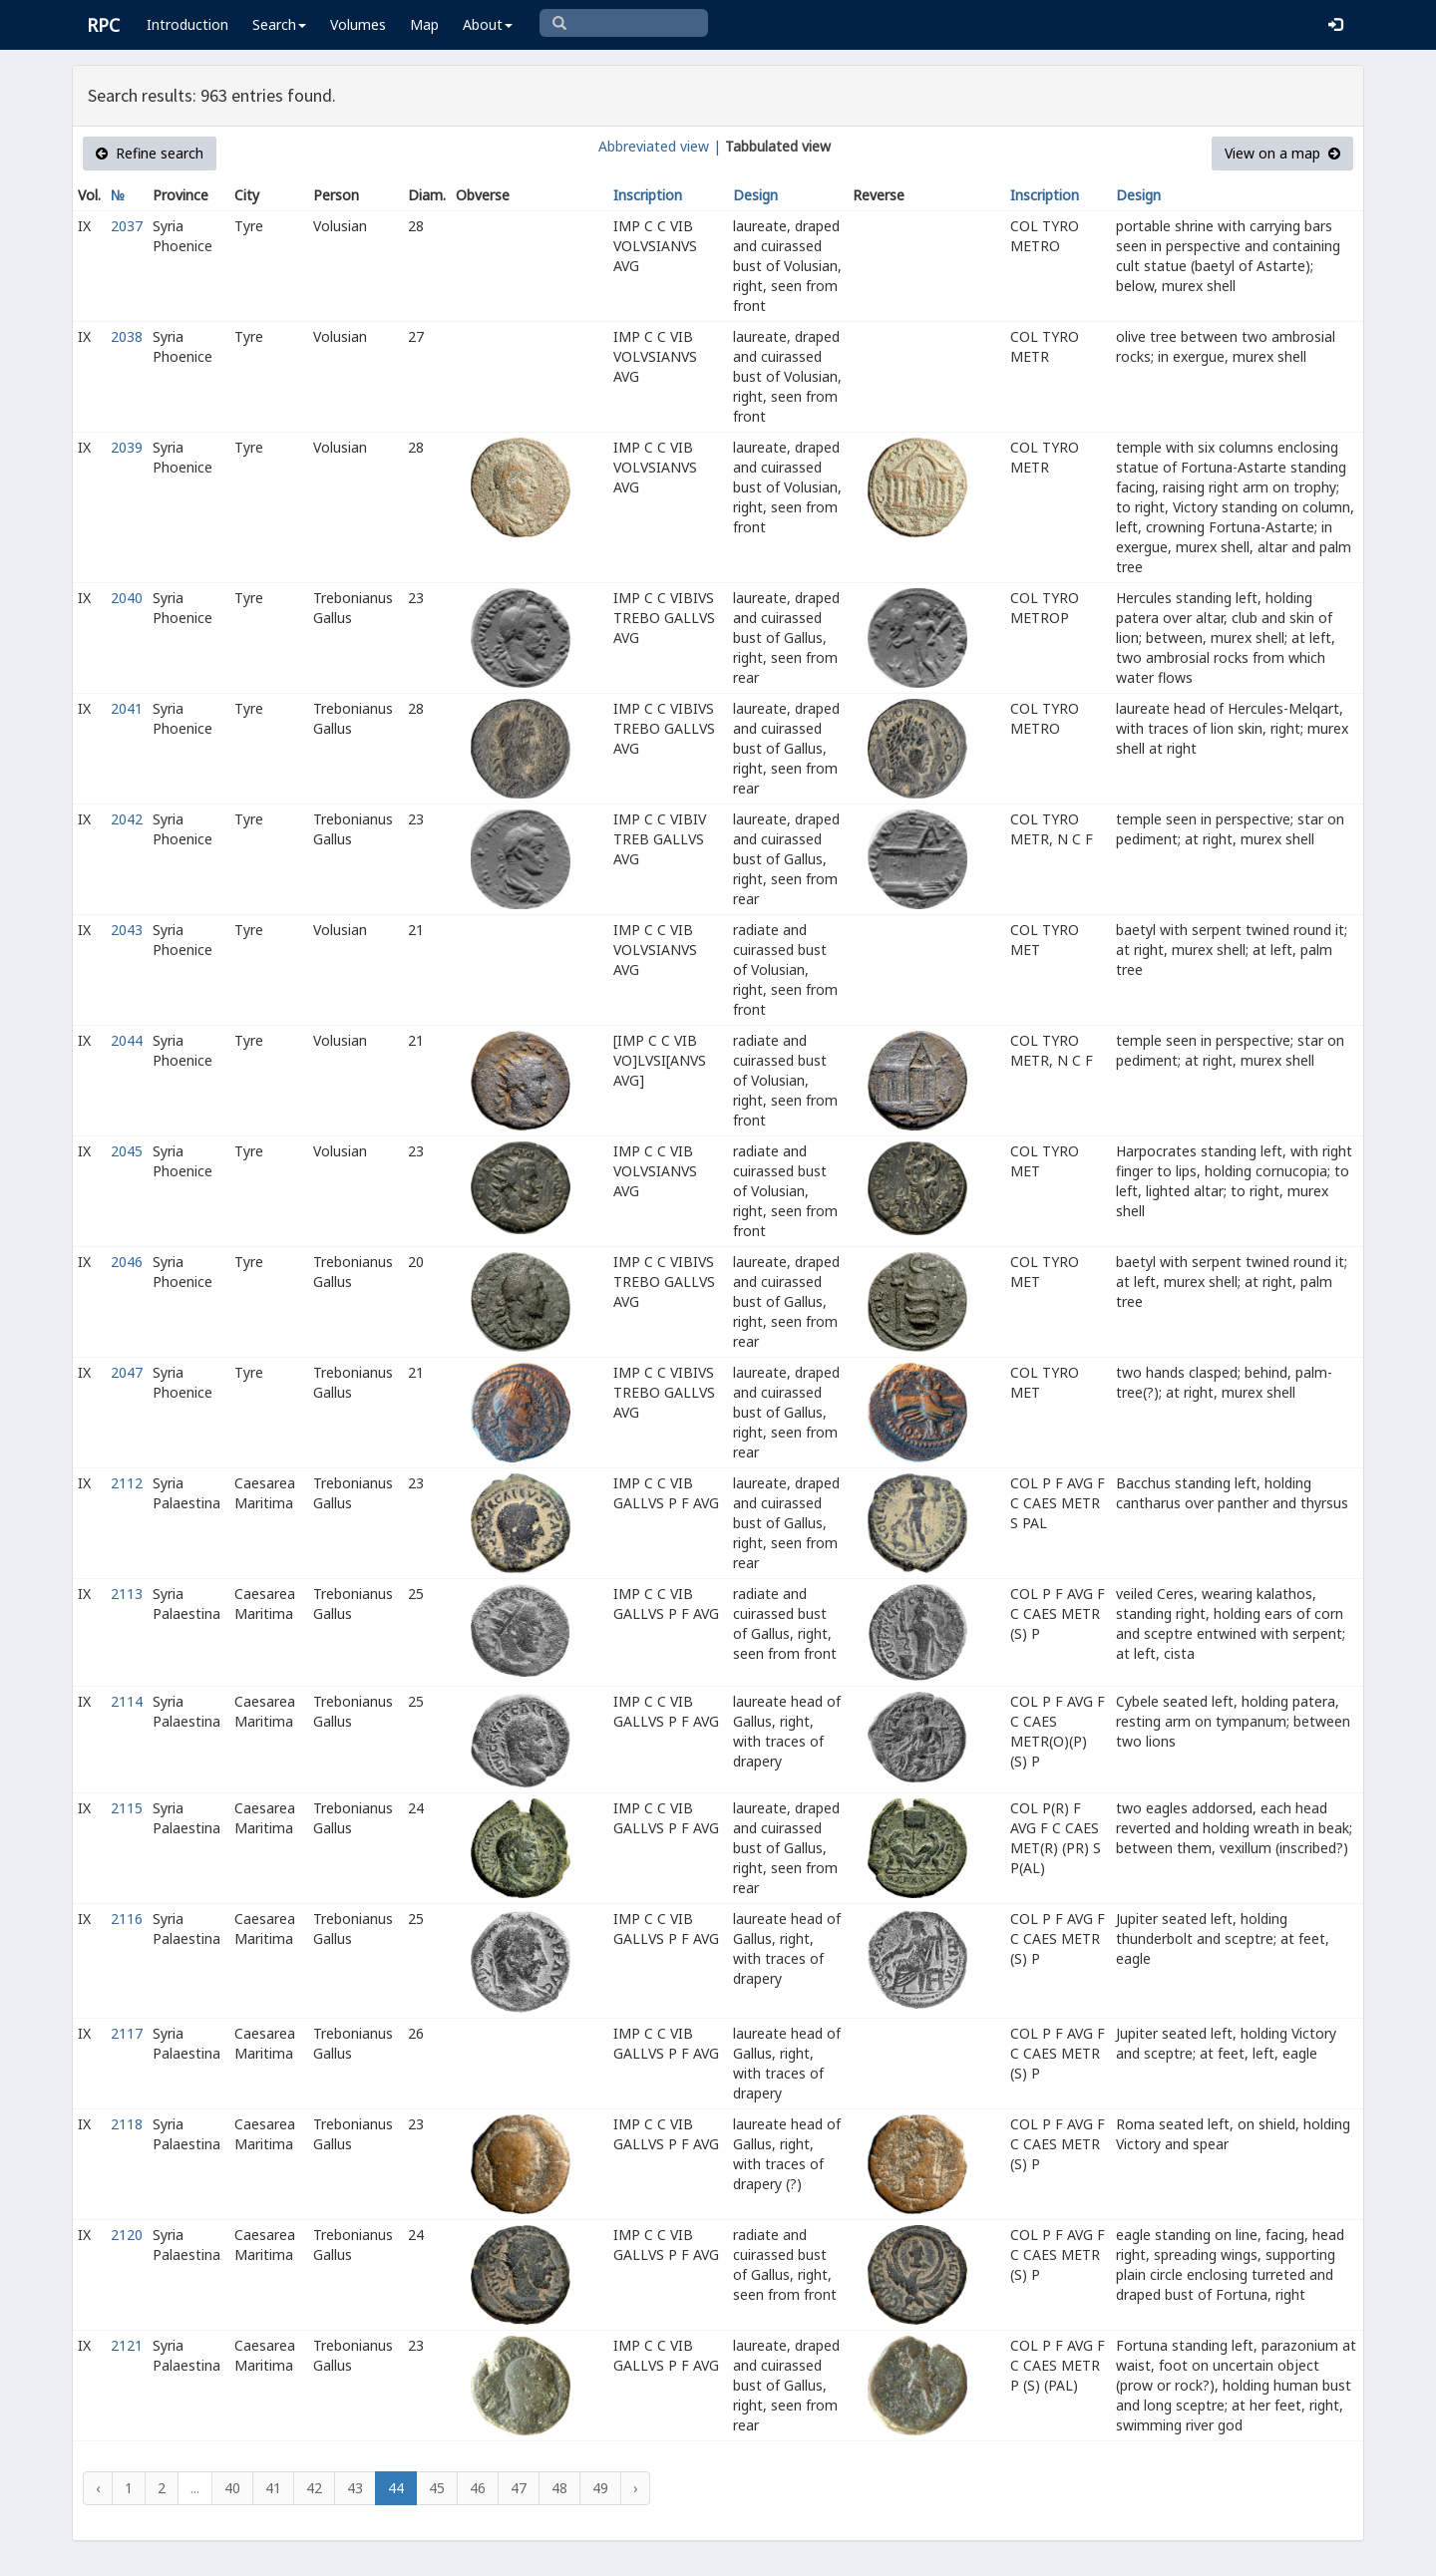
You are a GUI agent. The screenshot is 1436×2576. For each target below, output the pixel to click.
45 (437, 2487)
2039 (127, 447)
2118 (127, 2123)
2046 (127, 1261)
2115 (127, 1807)
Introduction (187, 24)
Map (424, 24)
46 (478, 2487)
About (488, 24)
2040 (127, 597)
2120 (127, 2234)
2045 (127, 1150)
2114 (127, 1701)
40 (232, 2487)
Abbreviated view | (659, 146)
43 (355, 2487)
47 (519, 2487)
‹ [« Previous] (98, 2487)
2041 (127, 708)
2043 (127, 929)
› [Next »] (635, 2487)
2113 (127, 1593)
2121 (127, 2345)
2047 (127, 1372)
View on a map (1282, 153)
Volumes (358, 24)
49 (600, 2487)
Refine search (149, 153)
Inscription (647, 194)
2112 (127, 1482)
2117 (127, 2033)
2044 (127, 1040)
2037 (127, 225)
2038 (127, 336)
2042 (127, 818)
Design (755, 194)
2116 (127, 1918)
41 (273, 2487)
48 (559, 2487)
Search (279, 24)
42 (314, 2487)
